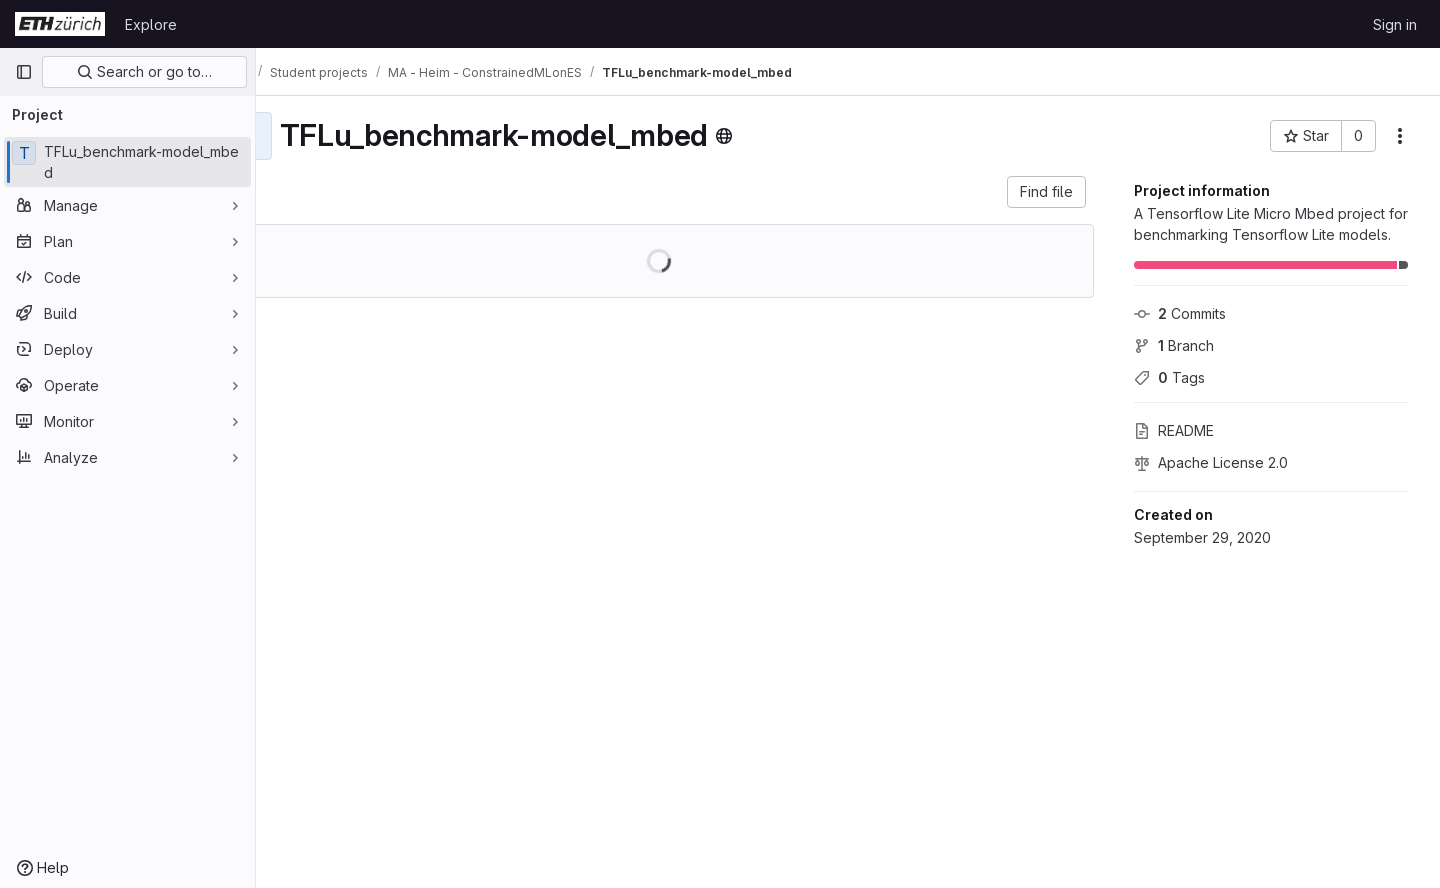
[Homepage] (60, 24)
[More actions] (1400, 136)
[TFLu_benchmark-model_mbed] (127, 162)
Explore (151, 24)
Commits (1180, 313)
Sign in (1395, 24)
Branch (1174, 345)
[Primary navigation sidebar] (24, 72)
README (1174, 430)
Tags (1169, 377)
